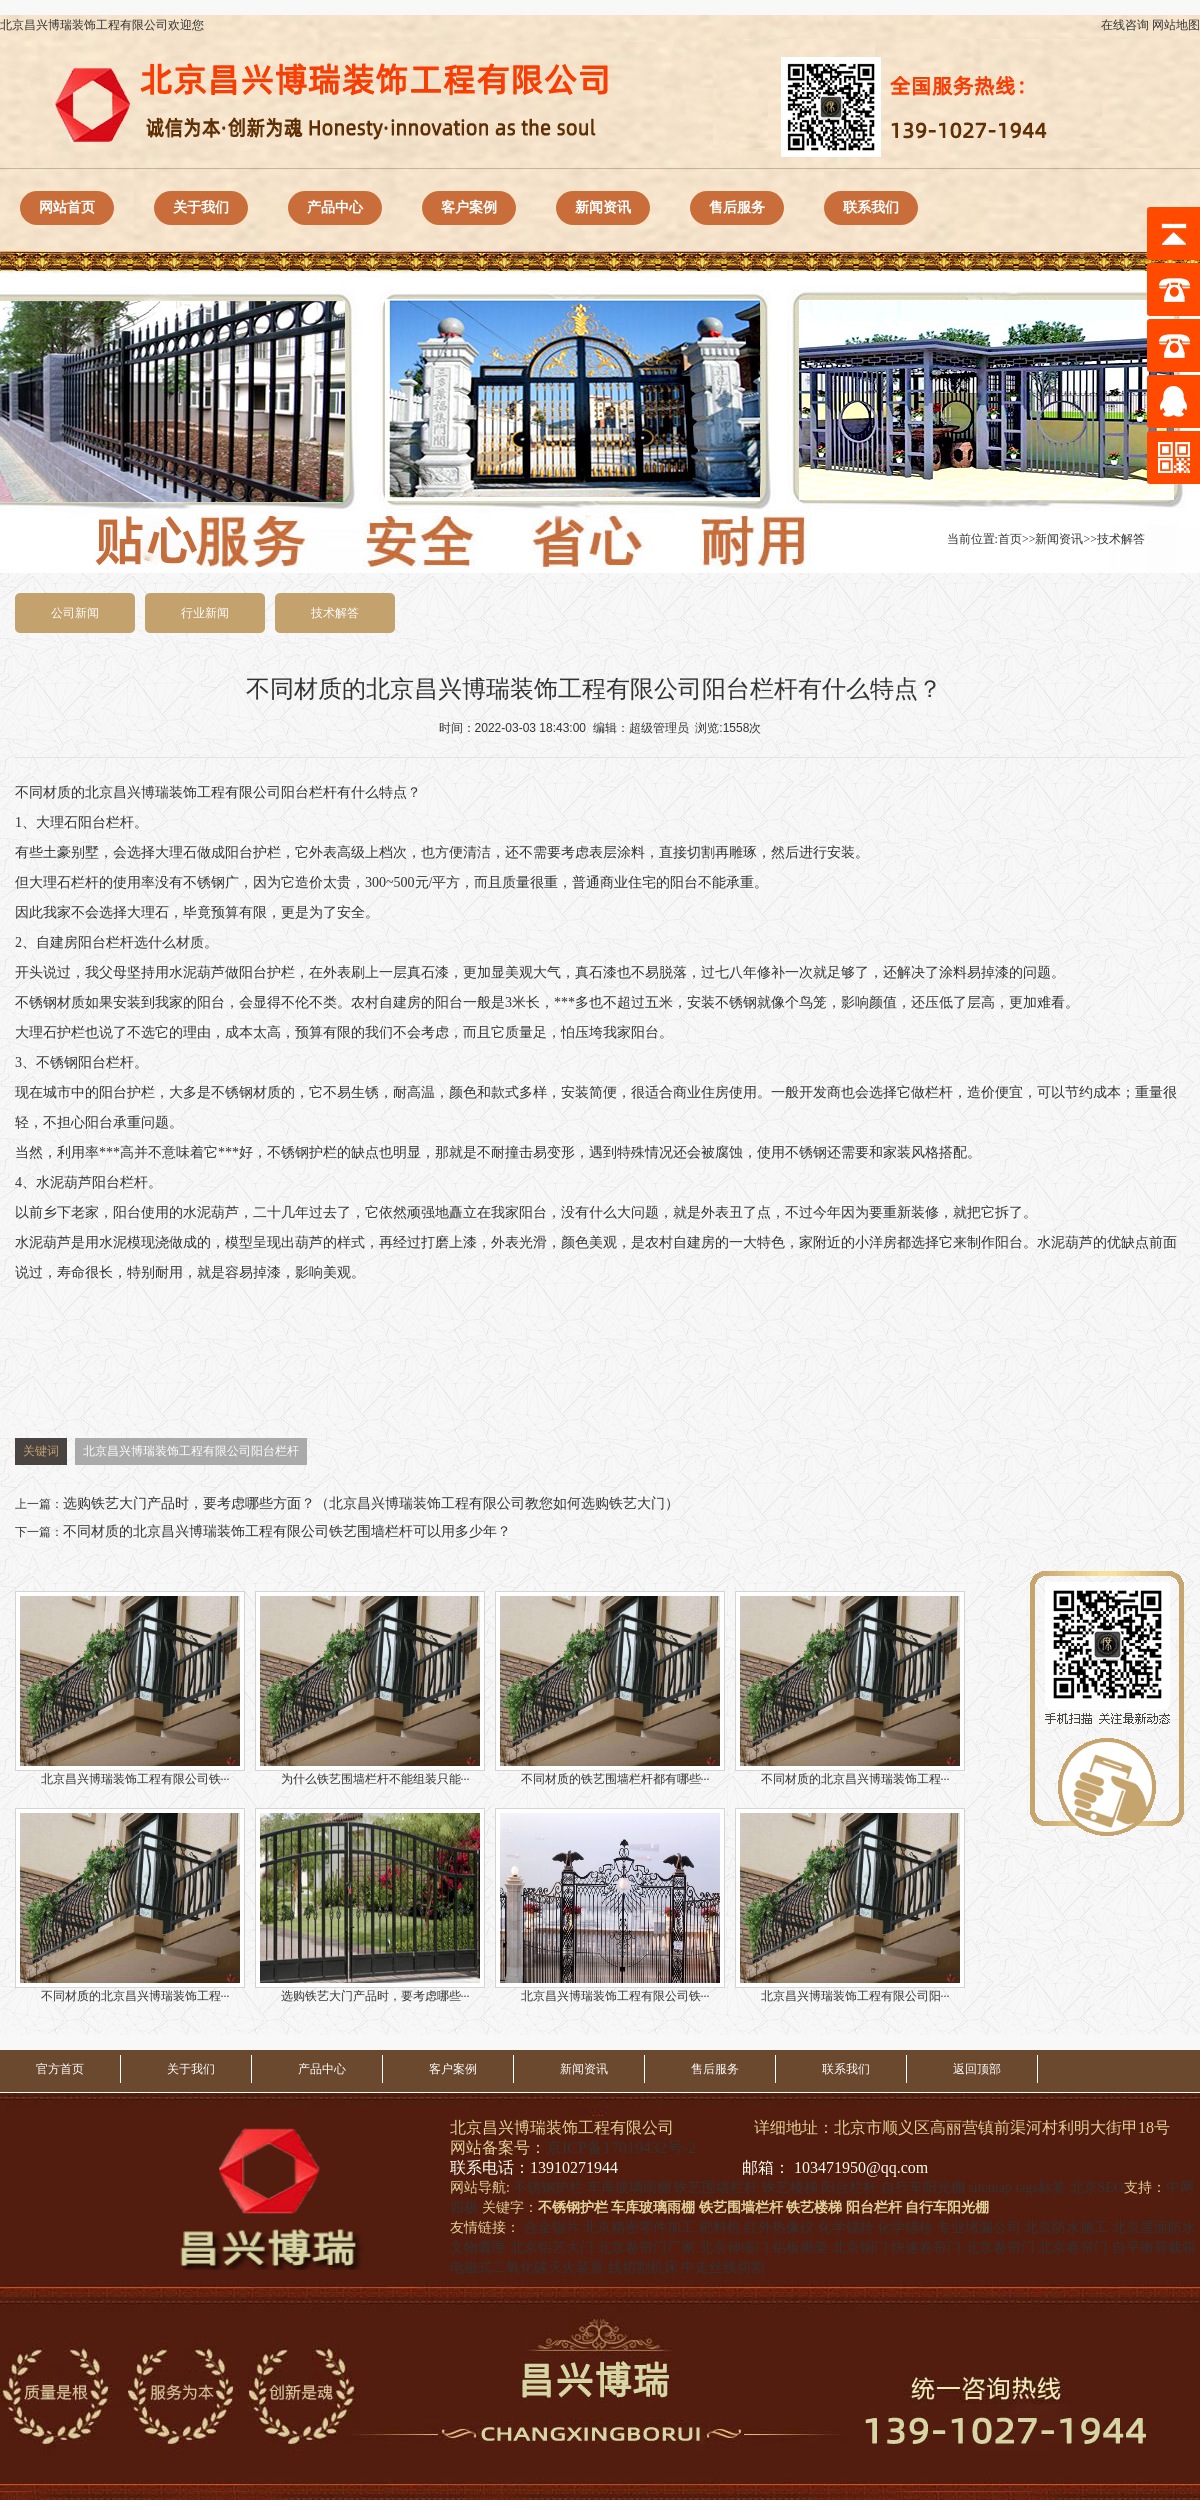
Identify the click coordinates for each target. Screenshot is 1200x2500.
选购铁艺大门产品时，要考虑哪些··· (370, 1905)
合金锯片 (552, 2227)
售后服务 (737, 207)
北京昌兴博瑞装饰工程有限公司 (183, 792)
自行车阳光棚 (923, 2187)
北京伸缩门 (734, 2247)
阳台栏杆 (309, 792)
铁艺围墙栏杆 (716, 2187)
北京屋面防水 (1154, 2227)
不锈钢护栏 (302, 1152)
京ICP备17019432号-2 (621, 2147)
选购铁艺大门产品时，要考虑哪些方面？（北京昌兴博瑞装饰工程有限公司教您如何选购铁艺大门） (371, 1503)
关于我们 (201, 207)
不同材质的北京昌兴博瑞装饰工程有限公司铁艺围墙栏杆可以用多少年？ (287, 1531)
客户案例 (469, 207)
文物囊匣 (478, 2247)
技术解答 (1121, 539)
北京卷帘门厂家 (646, 2247)
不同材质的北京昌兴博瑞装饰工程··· (850, 1688)
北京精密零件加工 (639, 2227)
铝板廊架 (800, 2247)
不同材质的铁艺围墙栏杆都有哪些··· (610, 1688)
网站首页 (67, 207)
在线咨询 (1125, 25)
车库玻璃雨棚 (629, 2187)
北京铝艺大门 (552, 2247)
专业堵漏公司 (979, 2227)
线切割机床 (643, 2267)
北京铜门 (860, 2247)
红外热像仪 (779, 2227)
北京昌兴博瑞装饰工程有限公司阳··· (850, 1905)
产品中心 (335, 207)
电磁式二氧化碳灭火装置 (527, 2267)
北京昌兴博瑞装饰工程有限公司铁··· (130, 1688)
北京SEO (1097, 2187)
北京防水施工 (1066, 2227)
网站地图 (1176, 25)
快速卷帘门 (926, 2247)
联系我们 (871, 207)
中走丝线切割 (723, 2267)
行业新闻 (205, 613)
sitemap (990, 2187)
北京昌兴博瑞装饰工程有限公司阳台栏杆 (191, 1451)
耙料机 (720, 2227)
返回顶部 (977, 2069)
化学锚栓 (846, 2227)
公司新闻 (75, 613)
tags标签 (1040, 2187)
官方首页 (60, 2069)
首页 (1010, 539)
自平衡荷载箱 (1154, 2247)
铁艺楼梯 (790, 2187)
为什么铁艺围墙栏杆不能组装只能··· (370, 1688)
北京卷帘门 (1000, 2247)
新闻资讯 (603, 207)
